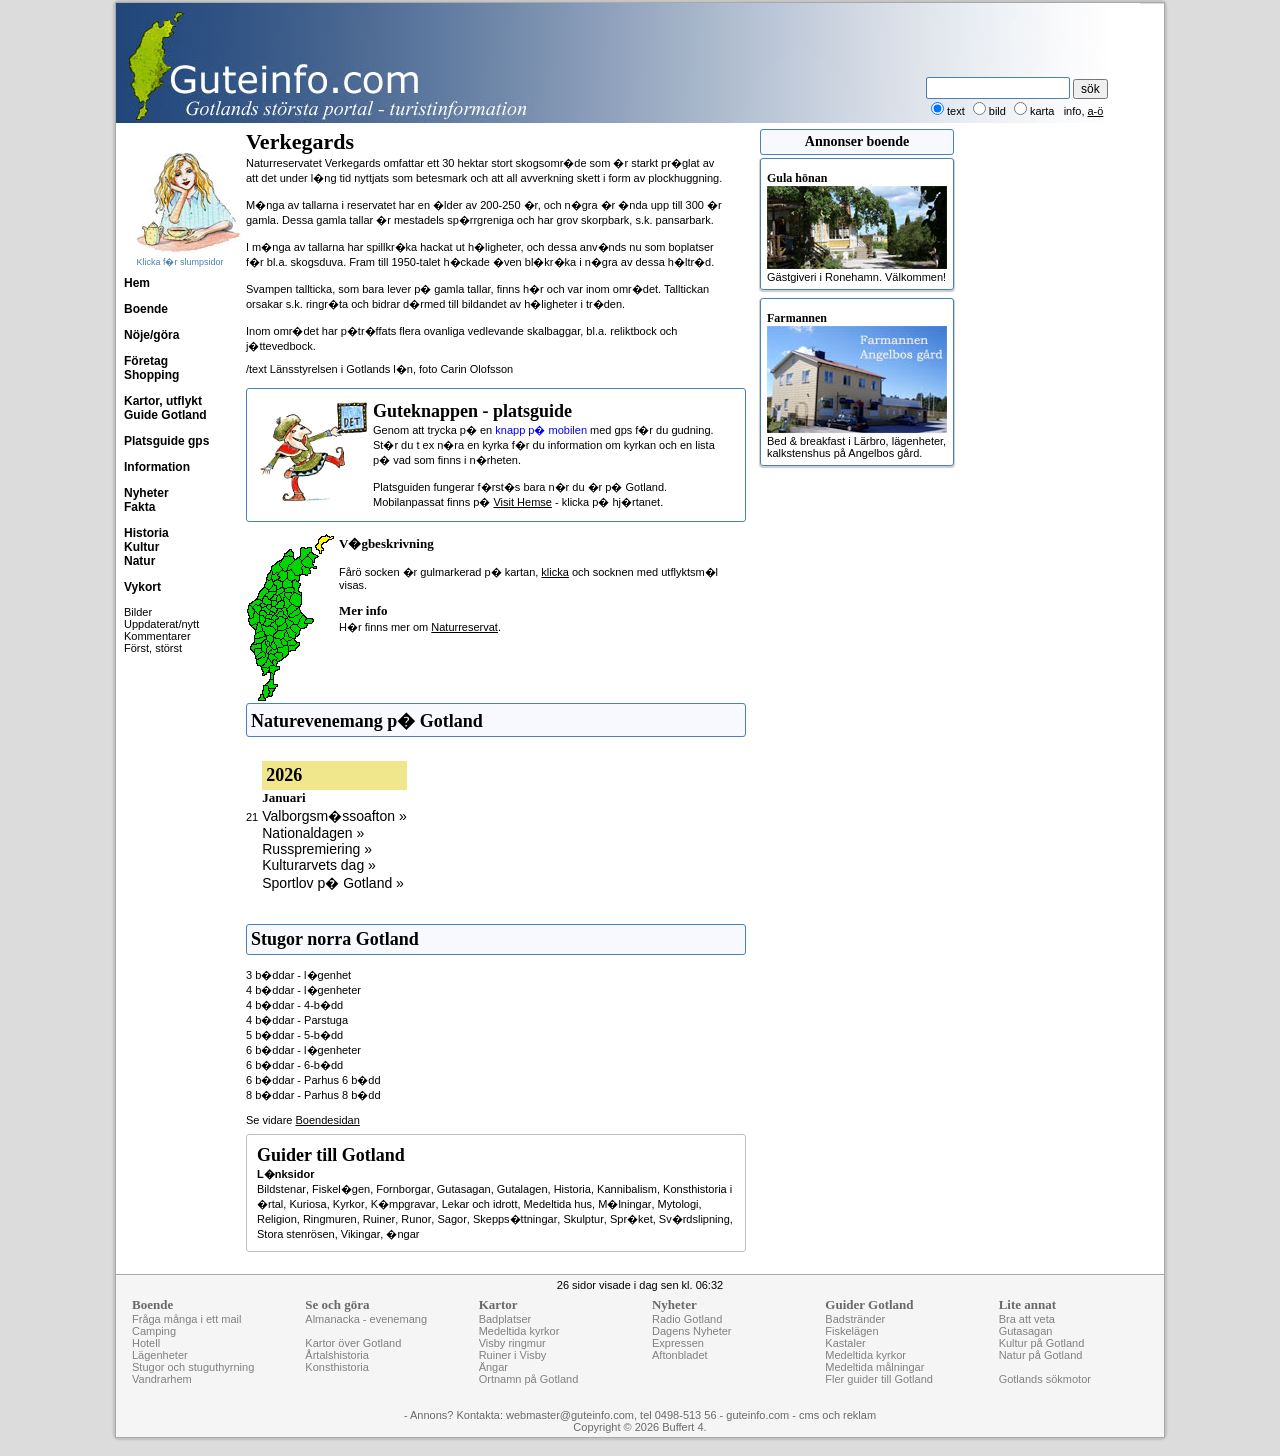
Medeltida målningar (874, 1367)
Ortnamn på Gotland (529, 1379)
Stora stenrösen (296, 1234)
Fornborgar (403, 1189)
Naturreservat (464, 627)
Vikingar (361, 1234)
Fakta (139, 507)
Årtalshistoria (337, 1355)
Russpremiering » (317, 849)
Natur (139, 561)
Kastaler (845, 1343)
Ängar (493, 1367)
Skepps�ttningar (515, 1219)
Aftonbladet (680, 1355)
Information (157, 467)
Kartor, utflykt (163, 401)
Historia (146, 533)
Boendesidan (328, 1120)
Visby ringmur (512, 1343)
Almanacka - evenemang (366, 1319)
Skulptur (583, 1219)
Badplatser (505, 1319)
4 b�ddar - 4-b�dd (294, 1005)
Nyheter (146, 493)
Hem (137, 283)
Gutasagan (464, 1189)
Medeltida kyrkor (519, 1331)
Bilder (138, 612)
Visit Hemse (522, 502)
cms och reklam (837, 1415)
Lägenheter (160, 1355)
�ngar (402, 1234)
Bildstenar (281, 1189)
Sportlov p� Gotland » (333, 883)
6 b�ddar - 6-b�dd (294, 1065)
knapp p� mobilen (541, 430)
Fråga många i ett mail (186, 1319)
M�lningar (624, 1204)
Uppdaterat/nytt (161, 624)
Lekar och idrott (480, 1204)
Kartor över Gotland (353, 1343)
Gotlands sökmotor (1045, 1379)
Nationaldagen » (313, 833)
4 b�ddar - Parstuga (297, 1020)
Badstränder (855, 1319)
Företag (146, 361)
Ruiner (379, 1219)
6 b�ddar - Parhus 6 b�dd (313, 1080)
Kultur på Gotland (1042, 1343)
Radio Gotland (687, 1319)
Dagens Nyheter (692, 1331)
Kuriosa (307, 1204)
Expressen (678, 1343)
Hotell (146, 1343)
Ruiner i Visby (513, 1355)
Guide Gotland (165, 415)
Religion (277, 1219)
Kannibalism (627, 1189)
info (1073, 111)
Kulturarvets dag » (319, 865)
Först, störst (153, 648)
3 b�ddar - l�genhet (298, 975)
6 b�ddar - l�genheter (303, 1050)
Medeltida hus (558, 1204)
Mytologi (678, 1204)
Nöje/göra (151, 335)
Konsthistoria (337, 1367)
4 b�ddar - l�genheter (303, 990)
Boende (146, 309)
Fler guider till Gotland (879, 1379)
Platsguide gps (166, 441)
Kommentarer (157, 636)
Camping (154, 1331)
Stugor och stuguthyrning (193, 1367)
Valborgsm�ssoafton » (334, 816)
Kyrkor (349, 1204)
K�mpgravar (403, 1204)
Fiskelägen (851, 1331)
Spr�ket (631, 1219)
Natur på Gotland (1041, 1355)
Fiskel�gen (341, 1189)
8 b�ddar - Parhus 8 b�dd (313, 1095)
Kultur (141, 547)
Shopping (151, 375)
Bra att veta (1027, 1319)
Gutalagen (522, 1189)
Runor (416, 1219)
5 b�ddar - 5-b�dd (294, 1035)
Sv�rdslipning (694, 1219)
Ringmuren (330, 1219)
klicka (555, 572)
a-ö (1096, 111)
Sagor (451, 1219)
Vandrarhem (162, 1379)
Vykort (142, 587)
